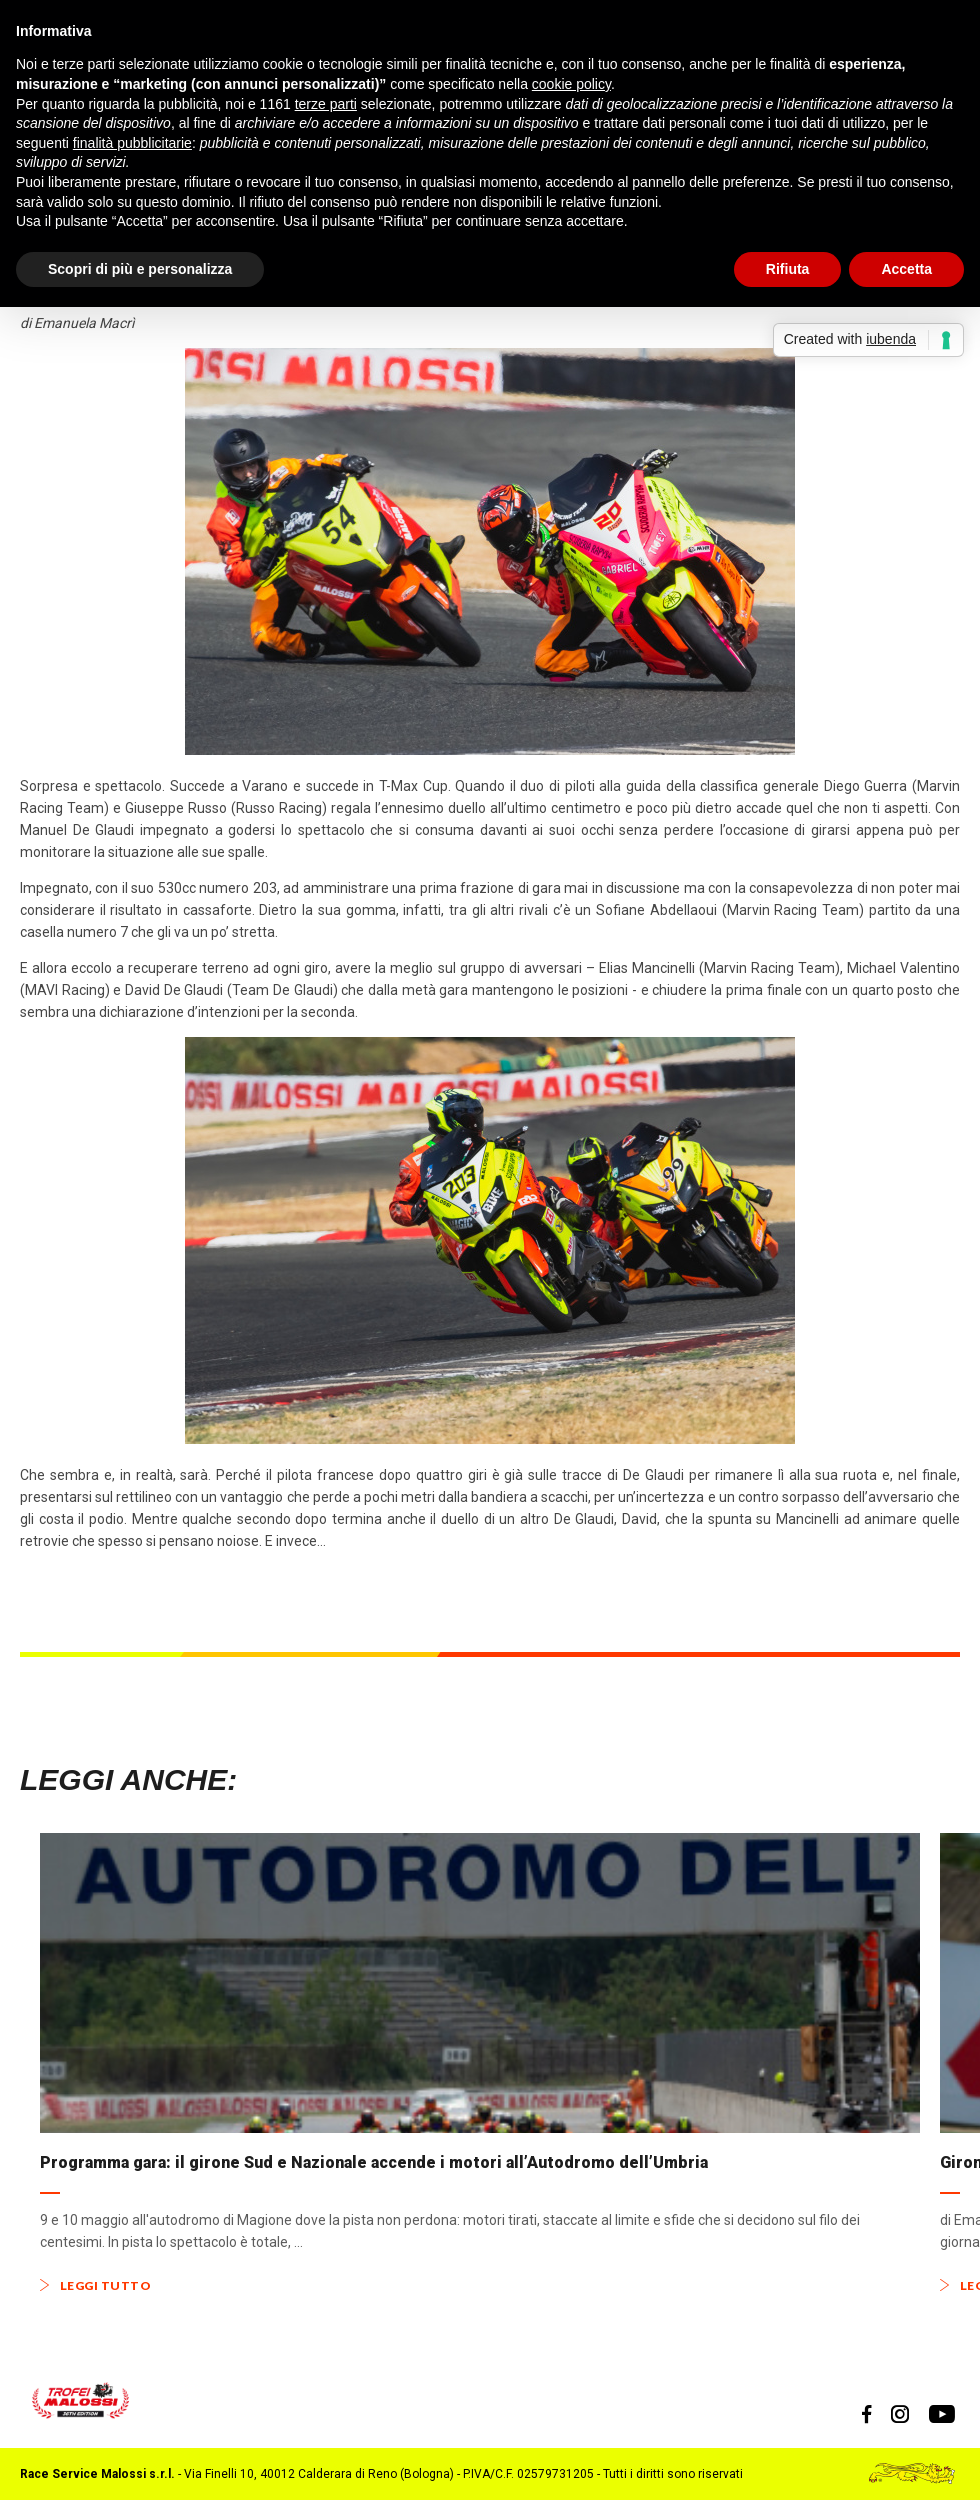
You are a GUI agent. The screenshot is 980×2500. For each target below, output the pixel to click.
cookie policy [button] (571, 84)
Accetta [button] (906, 269)
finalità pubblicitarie (132, 143)
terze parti (326, 104)
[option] (480, 2063)
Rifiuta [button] (788, 269)
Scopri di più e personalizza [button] (140, 269)
